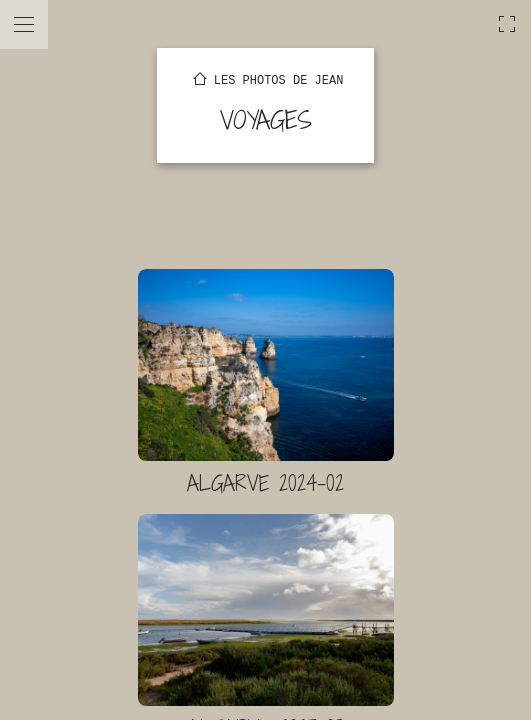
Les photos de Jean (279, 81)
